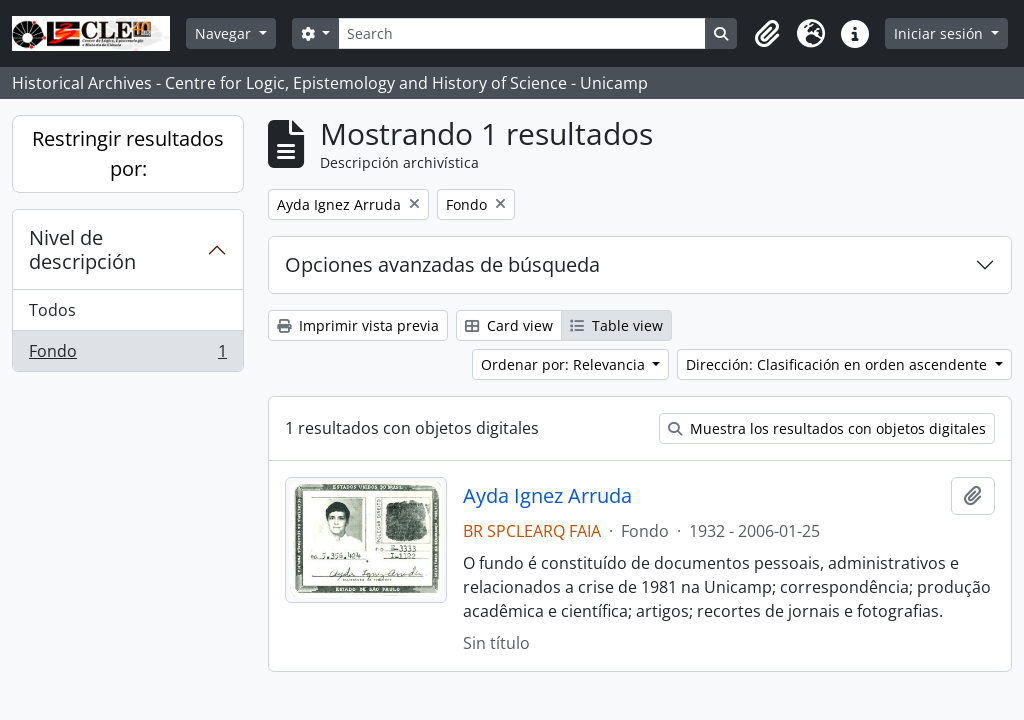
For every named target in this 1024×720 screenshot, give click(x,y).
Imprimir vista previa (358, 325)
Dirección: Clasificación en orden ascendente (838, 364)
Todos (52, 310)
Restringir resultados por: (128, 153)
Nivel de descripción (82, 249)
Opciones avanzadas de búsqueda (442, 264)
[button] (767, 34)
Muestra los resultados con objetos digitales (827, 428)
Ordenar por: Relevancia (565, 364)
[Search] (522, 33)
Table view (616, 325)
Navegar (225, 33)
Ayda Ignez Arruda (547, 496)
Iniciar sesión (940, 33)
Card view (509, 325)
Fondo (127, 355)
